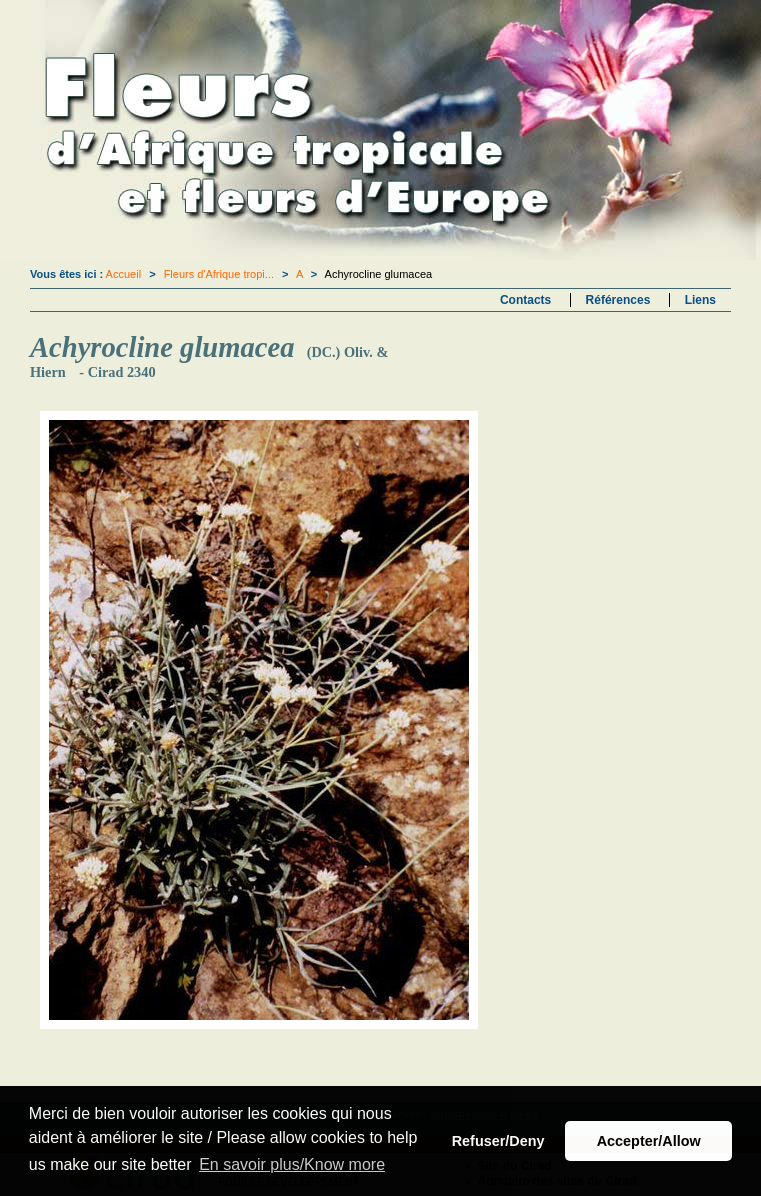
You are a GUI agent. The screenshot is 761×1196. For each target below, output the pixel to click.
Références (618, 300)
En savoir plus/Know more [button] (292, 1164)
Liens (700, 300)
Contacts (525, 300)
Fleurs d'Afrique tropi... (219, 274)
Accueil (123, 274)
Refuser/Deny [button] (498, 1141)
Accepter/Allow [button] (649, 1141)
